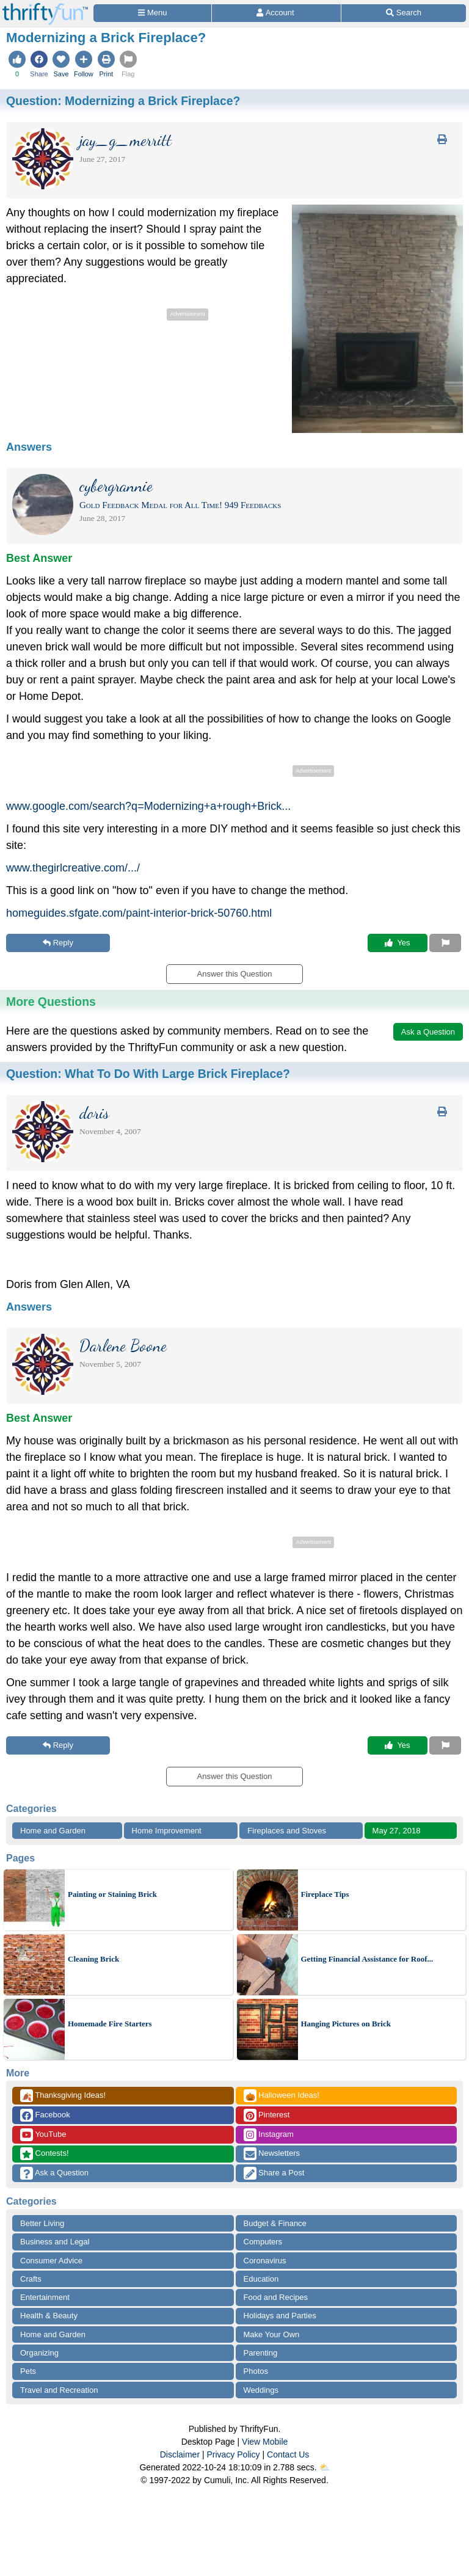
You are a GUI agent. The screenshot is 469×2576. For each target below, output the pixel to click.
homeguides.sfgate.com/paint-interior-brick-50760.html (139, 913)
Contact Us (288, 2454)
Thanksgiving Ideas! (63, 2095)
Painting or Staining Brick (112, 1894)
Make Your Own (272, 2334)
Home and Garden (52, 1830)
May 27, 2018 (397, 1830)
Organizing (39, 2352)
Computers (263, 2241)
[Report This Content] (445, 943)
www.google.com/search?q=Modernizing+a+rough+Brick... (148, 806)
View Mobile (265, 2442)
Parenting (261, 2352)
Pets (28, 2371)
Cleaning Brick (93, 1958)
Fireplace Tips (325, 1894)
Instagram (269, 2134)
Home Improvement (167, 1830)
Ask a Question (54, 2173)
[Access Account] (276, 13)
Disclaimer (180, 2454)
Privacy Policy (233, 2454)
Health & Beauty (49, 2315)
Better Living (42, 2223)
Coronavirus (265, 2260)
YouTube (43, 2134)
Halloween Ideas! (281, 2095)
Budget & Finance (275, 2223)
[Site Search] (403, 13)
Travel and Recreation (59, 2390)
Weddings (261, 2390)
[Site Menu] (152, 13)
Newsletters (272, 2153)
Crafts (31, 2278)
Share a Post (274, 2173)
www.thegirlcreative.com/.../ (73, 868)
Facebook (45, 2115)
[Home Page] (45, 7)
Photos (256, 2371)
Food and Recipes (276, 2297)
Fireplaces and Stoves (286, 1830)
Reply (58, 942)
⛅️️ (324, 2467)
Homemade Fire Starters (110, 2023)
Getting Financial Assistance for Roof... (367, 1958)
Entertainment (45, 2297)
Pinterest (267, 2115)
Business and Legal (54, 2241)
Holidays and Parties (280, 2315)
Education (261, 2278)
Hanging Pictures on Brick (346, 2023)
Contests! (44, 2153)
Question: (123, 100)
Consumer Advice (51, 2260)
